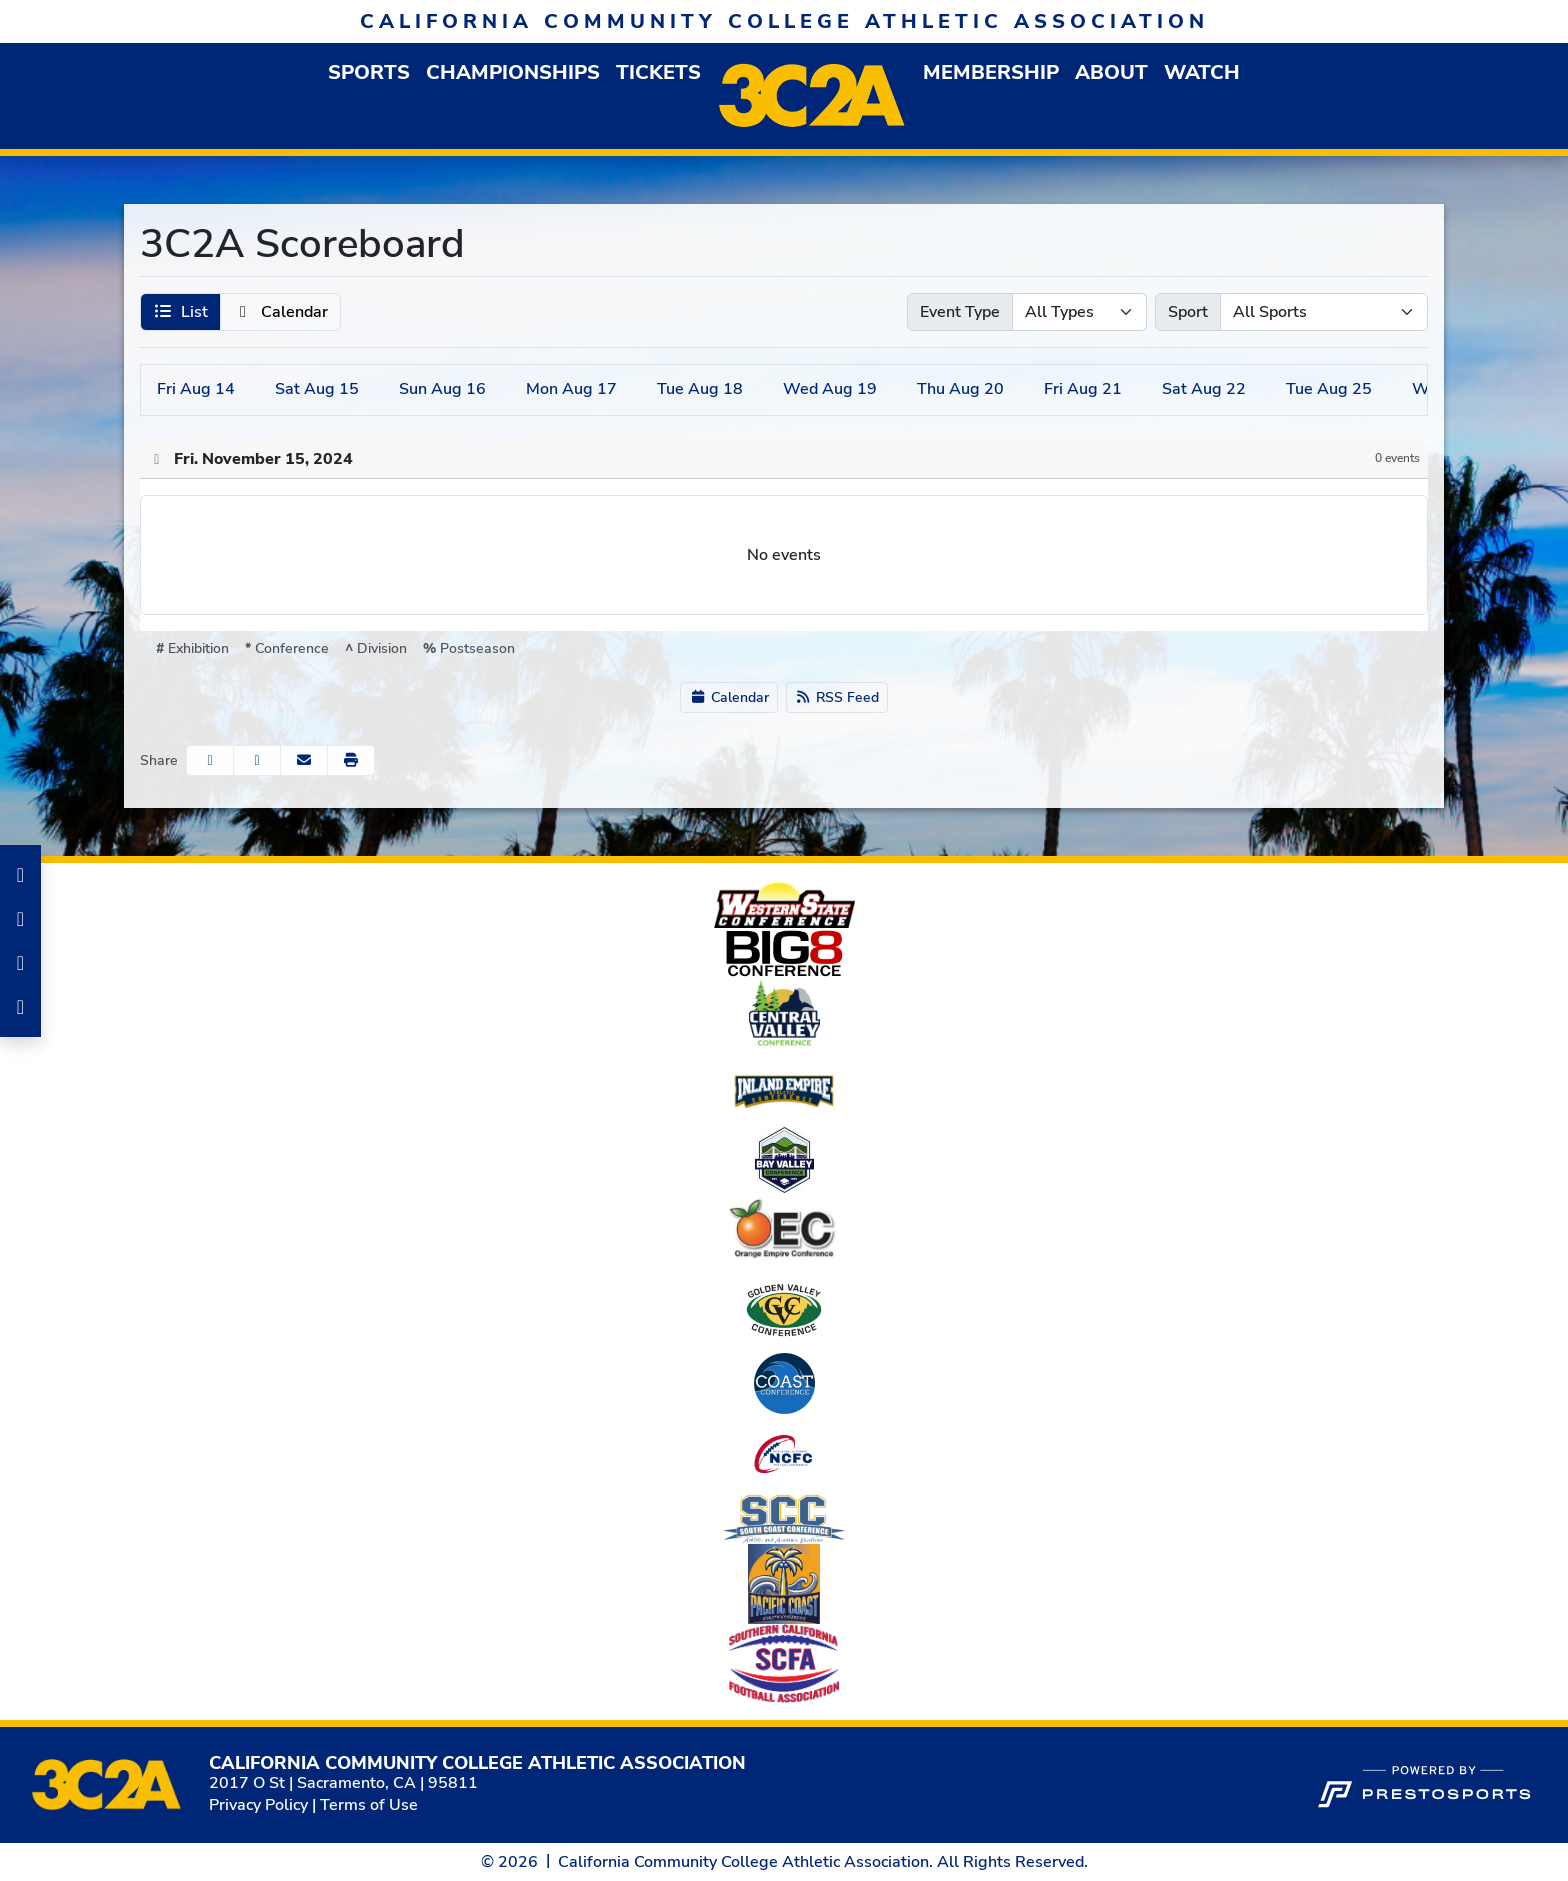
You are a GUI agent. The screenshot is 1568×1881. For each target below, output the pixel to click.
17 (571, 389)
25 (1329, 389)
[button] (369, 72)
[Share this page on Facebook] (210, 760)
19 (830, 389)
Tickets (658, 72)
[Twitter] (20, 1007)
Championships (513, 72)
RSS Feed (837, 697)
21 (1083, 389)
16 (442, 389)
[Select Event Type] (1079, 312)
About (1111, 72)
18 (700, 389)
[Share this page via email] (304, 760)
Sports (369, 72)
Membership (991, 72)
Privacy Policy (258, 1805)
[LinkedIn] (20, 963)
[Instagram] (20, 919)
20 (960, 389)
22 (1204, 389)
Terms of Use (369, 1805)
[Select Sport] (1324, 312)
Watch (1202, 72)
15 (317, 389)
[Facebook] (20, 875)
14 (196, 389)
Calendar (729, 697)
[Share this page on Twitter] (257, 760)
